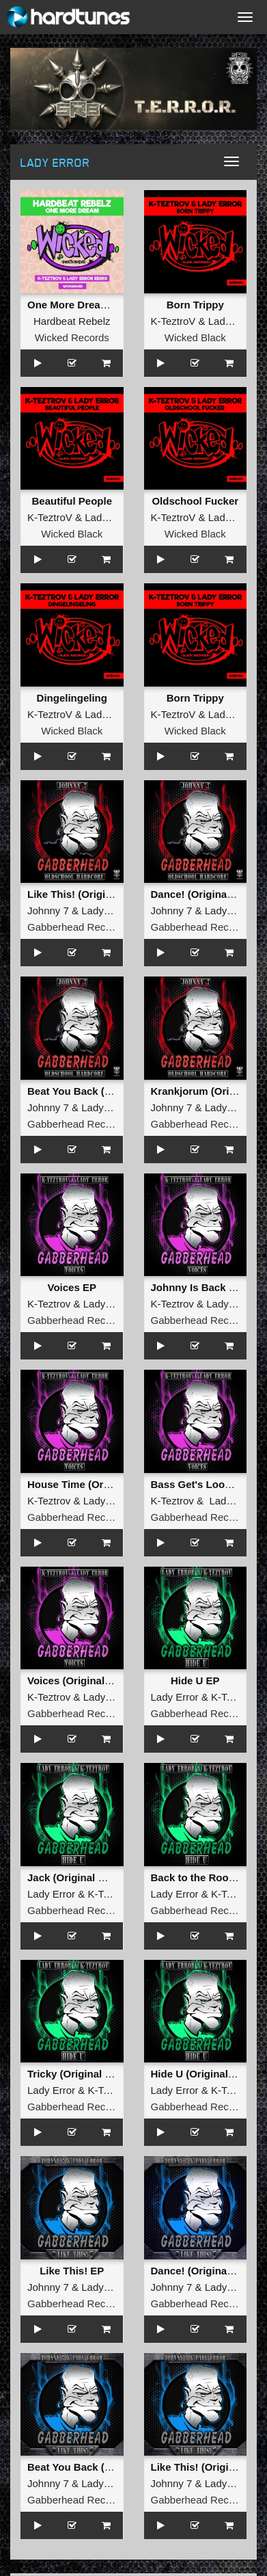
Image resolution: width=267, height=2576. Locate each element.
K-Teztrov (48, 1304)
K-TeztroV (173, 321)
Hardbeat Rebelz (72, 321)
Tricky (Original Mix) (76, 2074)
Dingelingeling (72, 698)
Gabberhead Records (76, 927)
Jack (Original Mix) (72, 1877)
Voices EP (72, 1287)
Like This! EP (72, 2270)
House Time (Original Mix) (90, 1484)
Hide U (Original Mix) (201, 2074)
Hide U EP (195, 1680)
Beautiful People (71, 501)
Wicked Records (72, 337)
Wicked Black (195, 337)
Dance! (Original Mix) (202, 894)
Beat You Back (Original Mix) (97, 1091)
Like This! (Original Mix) (85, 894)
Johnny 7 (48, 910)
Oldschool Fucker (195, 501)
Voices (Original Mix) (77, 1680)
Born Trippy (195, 304)
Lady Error (232, 321)
